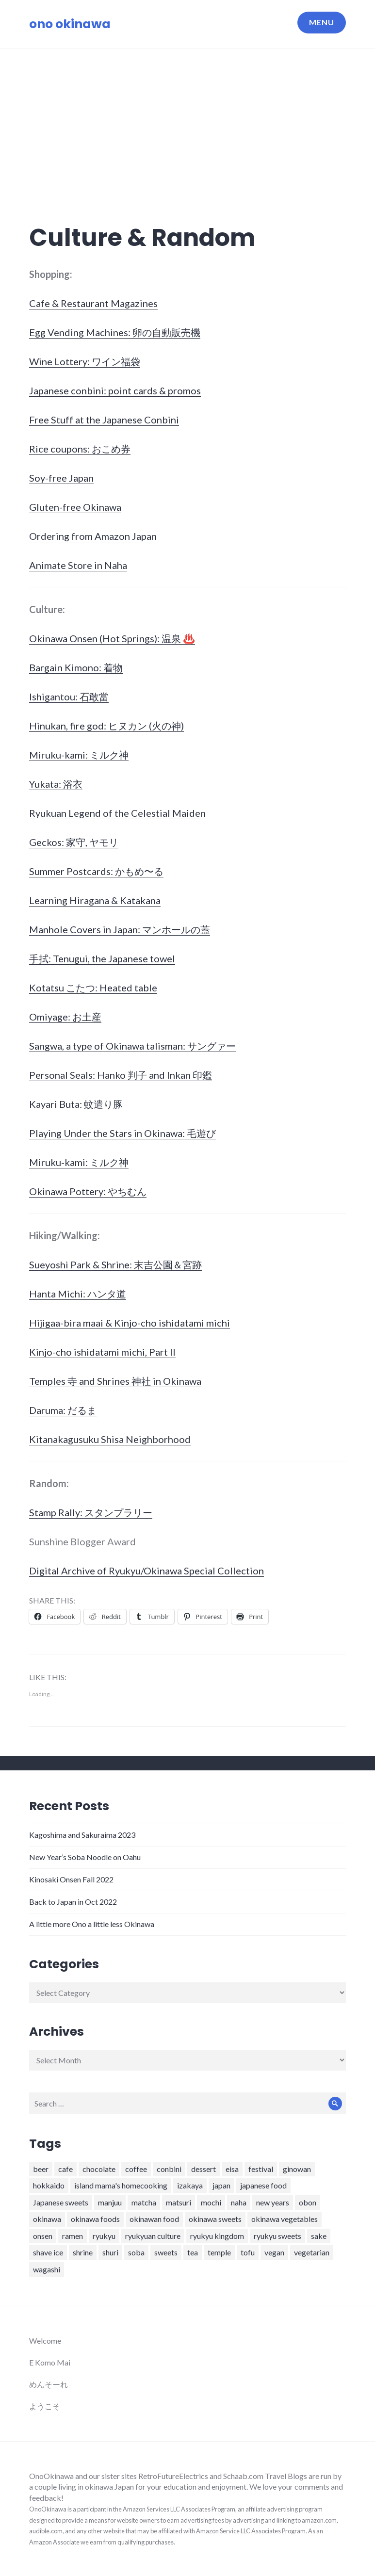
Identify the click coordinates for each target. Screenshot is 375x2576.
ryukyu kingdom (217, 2235)
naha (238, 2202)
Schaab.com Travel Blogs (266, 2475)
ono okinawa (70, 24)
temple (219, 2252)
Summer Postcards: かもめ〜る (96, 871)
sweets (166, 2252)
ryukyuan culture (152, 2235)
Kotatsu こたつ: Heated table (93, 987)
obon (307, 2202)
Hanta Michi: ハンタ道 (77, 1293)
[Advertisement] (188, 121)
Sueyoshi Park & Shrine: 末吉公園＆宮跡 (115, 1264)
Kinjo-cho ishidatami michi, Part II (102, 1352)
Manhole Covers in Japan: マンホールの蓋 (119, 929)
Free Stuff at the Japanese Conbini (104, 419)
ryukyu (104, 2235)
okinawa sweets (215, 2218)
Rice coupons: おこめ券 (79, 448)
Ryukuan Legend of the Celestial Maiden (117, 813)
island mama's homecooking (120, 2185)
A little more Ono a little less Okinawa (91, 1923)
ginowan (297, 2168)
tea (192, 2252)
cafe (65, 2168)
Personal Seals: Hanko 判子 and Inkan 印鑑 (120, 1075)
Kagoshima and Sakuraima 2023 (82, 1834)
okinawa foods (95, 2218)
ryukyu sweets (277, 2235)
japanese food (263, 2185)
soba (136, 2252)
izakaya (190, 2185)
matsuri (178, 2202)
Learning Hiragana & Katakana (95, 900)
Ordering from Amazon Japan (93, 536)
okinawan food (154, 2218)
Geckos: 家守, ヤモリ (73, 842)
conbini (169, 2168)
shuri (110, 2252)
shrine (83, 2252)
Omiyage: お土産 (65, 1016)
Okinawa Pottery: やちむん (88, 1191)
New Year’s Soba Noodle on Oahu (85, 1857)
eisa (232, 2168)
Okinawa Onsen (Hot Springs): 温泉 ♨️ (112, 638)
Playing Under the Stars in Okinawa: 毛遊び (122, 1133)
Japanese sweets (60, 2202)
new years (272, 2202)
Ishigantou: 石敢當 (69, 696)
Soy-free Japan (61, 478)
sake (318, 2235)
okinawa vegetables (284, 2218)
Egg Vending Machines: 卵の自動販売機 (114, 332)
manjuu (110, 2202)
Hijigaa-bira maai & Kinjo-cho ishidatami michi (129, 1323)
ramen (72, 2235)
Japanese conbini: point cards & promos (115, 390)
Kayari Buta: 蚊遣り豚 (76, 1104)
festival (260, 2168)
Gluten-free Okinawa (75, 507)
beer (41, 2168)
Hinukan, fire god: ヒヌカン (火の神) (106, 725)
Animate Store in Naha (78, 565)
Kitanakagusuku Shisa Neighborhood (110, 1439)
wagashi (46, 2269)
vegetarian (311, 2252)
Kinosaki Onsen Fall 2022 (71, 1879)
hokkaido (49, 2185)
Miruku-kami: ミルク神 (79, 755)
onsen (42, 2235)
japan (221, 2185)
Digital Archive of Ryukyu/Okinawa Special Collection (146, 1570)
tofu (248, 2252)
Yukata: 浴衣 (55, 784)
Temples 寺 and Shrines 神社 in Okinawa (115, 1381)
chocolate (98, 2168)
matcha (143, 2202)
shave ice (48, 2252)
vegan (274, 2252)
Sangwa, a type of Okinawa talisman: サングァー (132, 1046)
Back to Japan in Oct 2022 (73, 1901)
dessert (203, 2168)
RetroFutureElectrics (174, 2475)
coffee (136, 2168)
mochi (211, 2202)
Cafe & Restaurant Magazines (93, 303)
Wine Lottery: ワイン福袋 (84, 361)
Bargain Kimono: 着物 (76, 667)
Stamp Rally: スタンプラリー (90, 1512)
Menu (321, 22)
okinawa (47, 2218)
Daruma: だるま (63, 1410)
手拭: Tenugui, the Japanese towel (102, 958)
